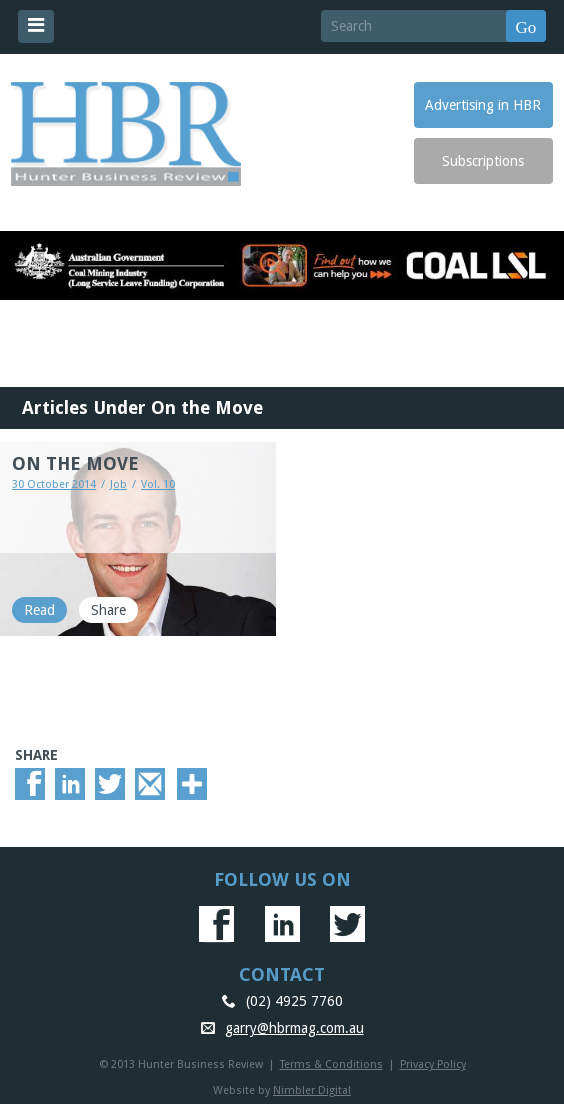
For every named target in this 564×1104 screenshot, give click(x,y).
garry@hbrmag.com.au (294, 1028)
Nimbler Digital (312, 1090)
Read (39, 610)
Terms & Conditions (331, 1064)
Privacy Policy (433, 1064)
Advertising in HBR (483, 105)
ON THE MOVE (75, 463)
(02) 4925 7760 (294, 1001)
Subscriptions (483, 161)
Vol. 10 (158, 484)
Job (118, 484)
